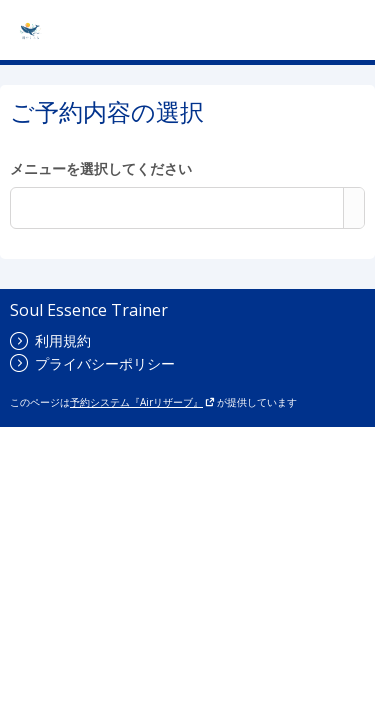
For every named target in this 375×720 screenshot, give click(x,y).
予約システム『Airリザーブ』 (142, 402)
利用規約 (50, 340)
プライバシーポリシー (92, 363)
